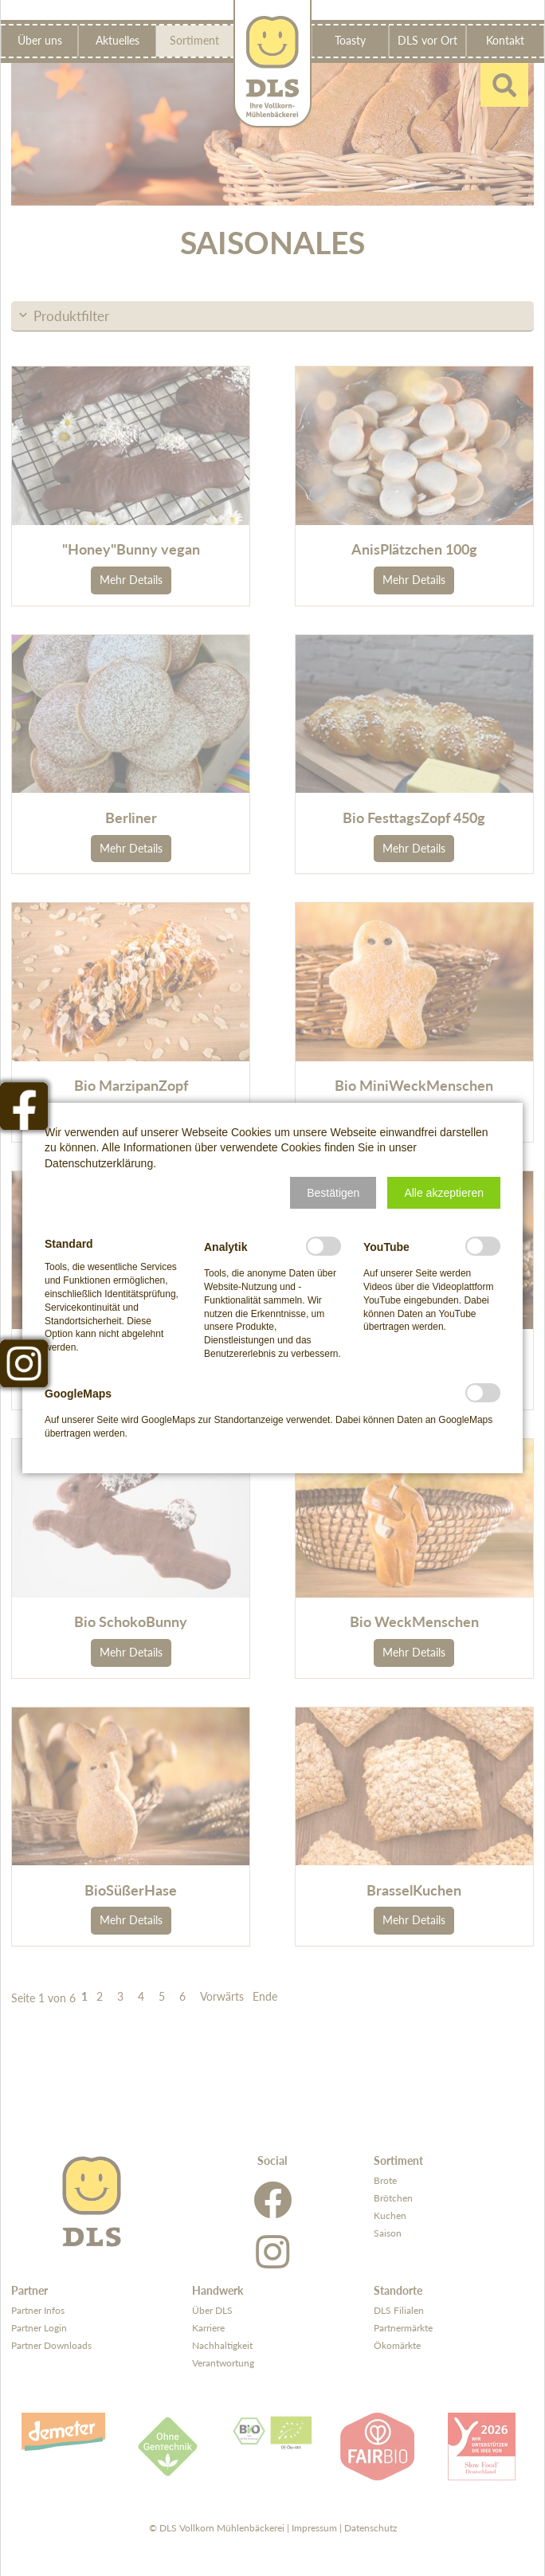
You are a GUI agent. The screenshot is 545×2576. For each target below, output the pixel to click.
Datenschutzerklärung (99, 1163)
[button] (333, 1193)
